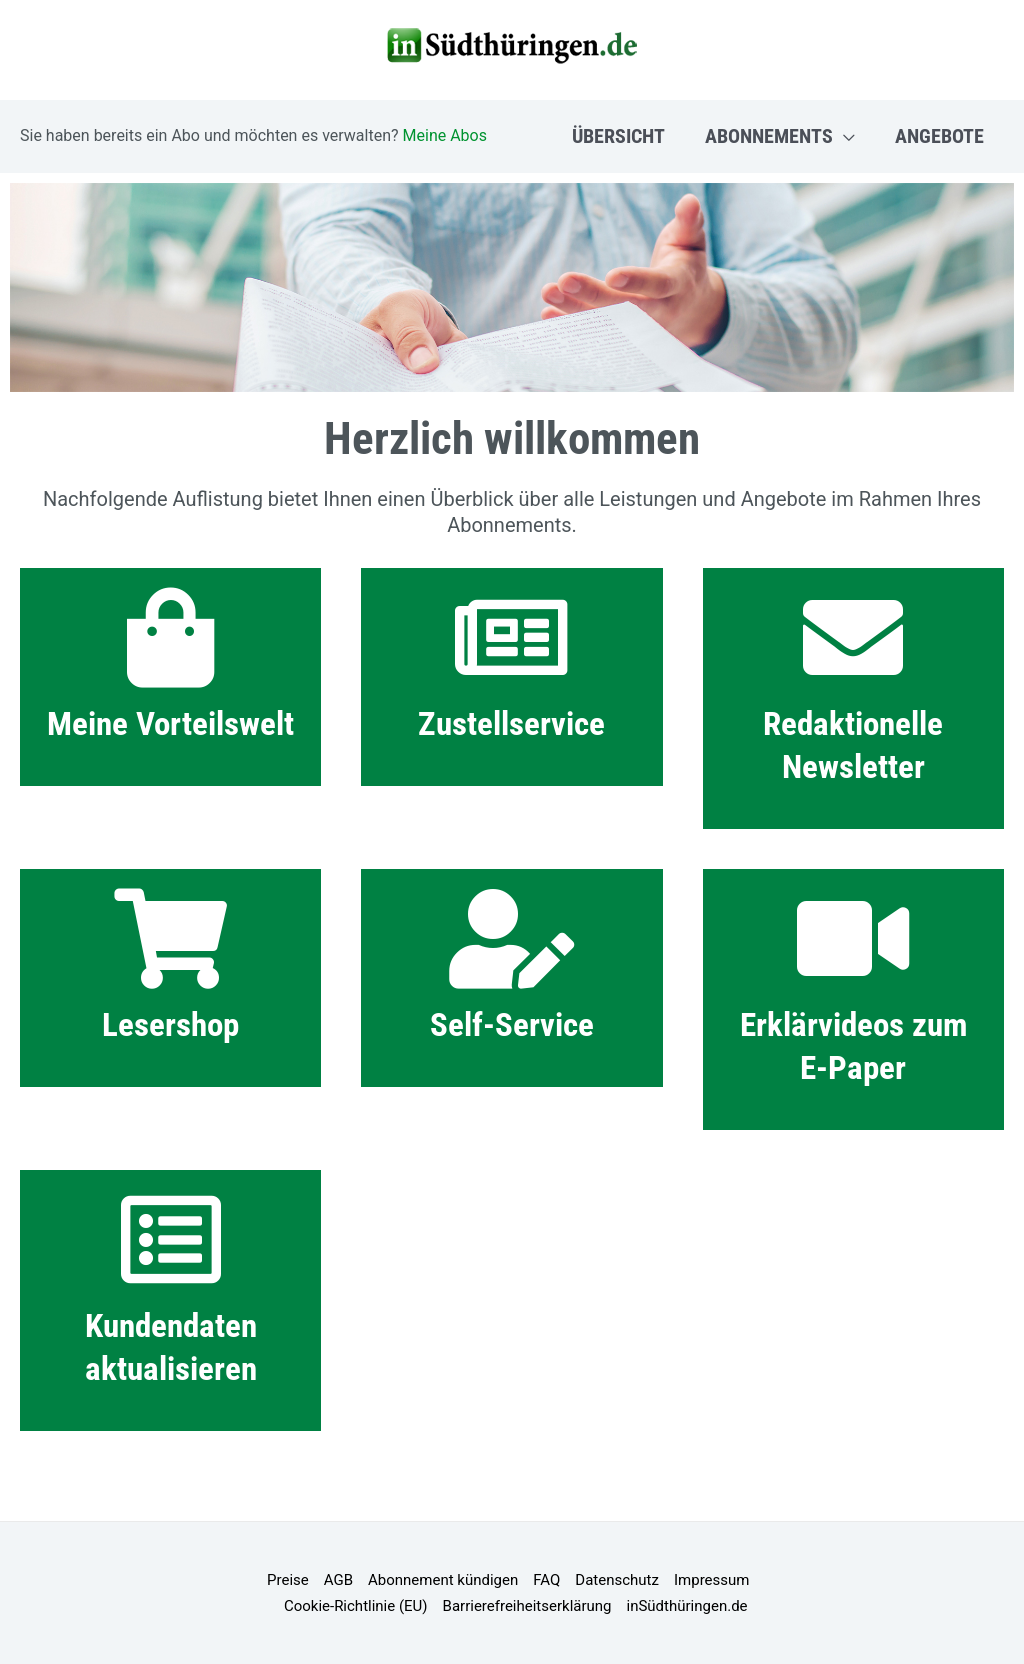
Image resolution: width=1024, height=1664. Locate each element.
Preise (288, 1580)
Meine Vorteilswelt (170, 723)
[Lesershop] (171, 939)
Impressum (711, 1580)
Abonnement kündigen (443, 1580)
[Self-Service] (512, 939)
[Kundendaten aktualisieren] (171, 1240)
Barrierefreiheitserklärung (527, 1606)
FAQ (546, 1580)
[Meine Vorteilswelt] (171, 638)
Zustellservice (511, 723)
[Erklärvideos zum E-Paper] (853, 939)
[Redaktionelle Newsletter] (853, 638)
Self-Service (512, 1024)
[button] (844, 136)
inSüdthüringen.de (687, 1606)
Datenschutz (617, 1580)
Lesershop (170, 1024)
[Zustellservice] (512, 638)
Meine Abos (445, 135)
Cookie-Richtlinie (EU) (356, 1606)
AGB (338, 1580)
